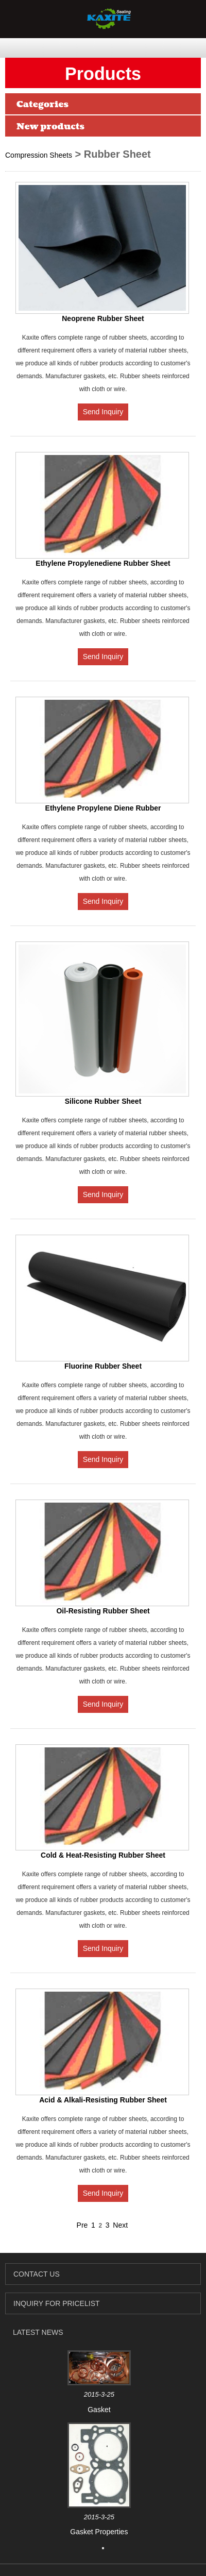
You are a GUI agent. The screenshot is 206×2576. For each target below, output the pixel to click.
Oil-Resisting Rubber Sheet (102, 1611)
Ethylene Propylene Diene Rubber (103, 808)
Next (120, 2225)
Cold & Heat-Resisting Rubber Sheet (103, 1855)
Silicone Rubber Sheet (103, 1101)
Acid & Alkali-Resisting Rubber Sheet (103, 2100)
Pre (82, 2225)
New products (50, 126)
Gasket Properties (99, 2532)
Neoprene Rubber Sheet (103, 318)
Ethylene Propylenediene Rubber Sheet (103, 563)
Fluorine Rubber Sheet (103, 1366)
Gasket (99, 2409)
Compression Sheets (38, 155)
